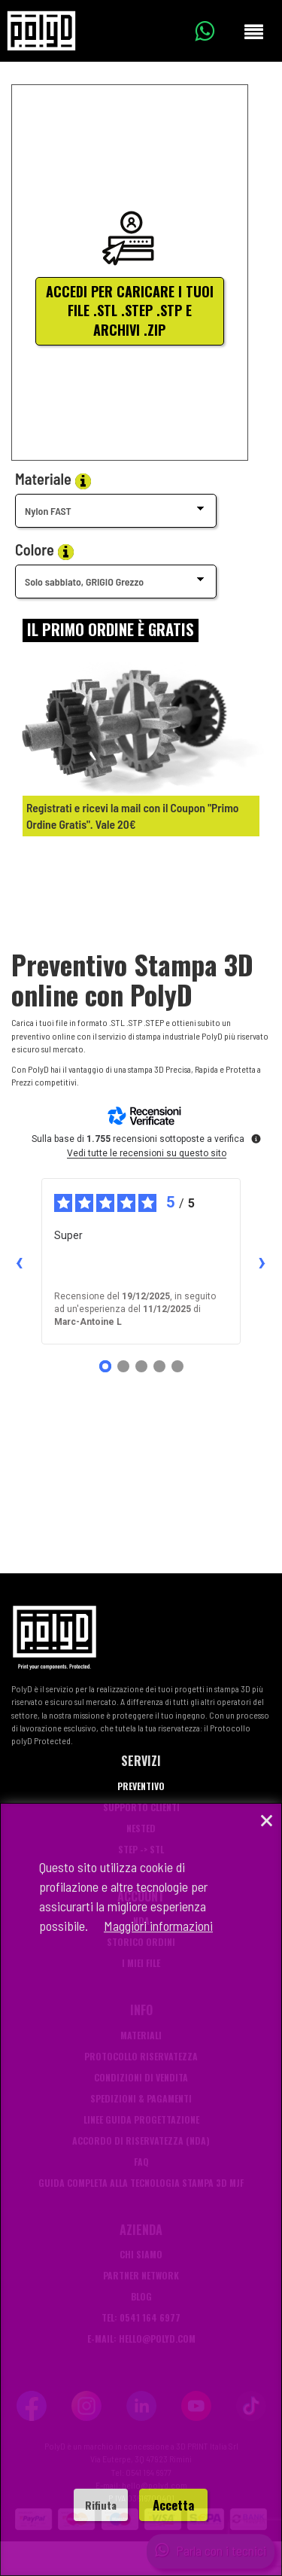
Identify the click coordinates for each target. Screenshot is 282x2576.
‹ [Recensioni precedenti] (19, 1262)
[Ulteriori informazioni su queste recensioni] (255, 1137)
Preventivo (141, 1786)
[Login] (111, 630)
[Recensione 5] (177, 1366)
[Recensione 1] (105, 1366)
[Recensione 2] (123, 1366)
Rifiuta (101, 2505)
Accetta (173, 2504)
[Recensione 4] (159, 1366)
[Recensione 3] (141, 1366)
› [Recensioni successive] (262, 1262)
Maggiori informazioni (158, 1925)
